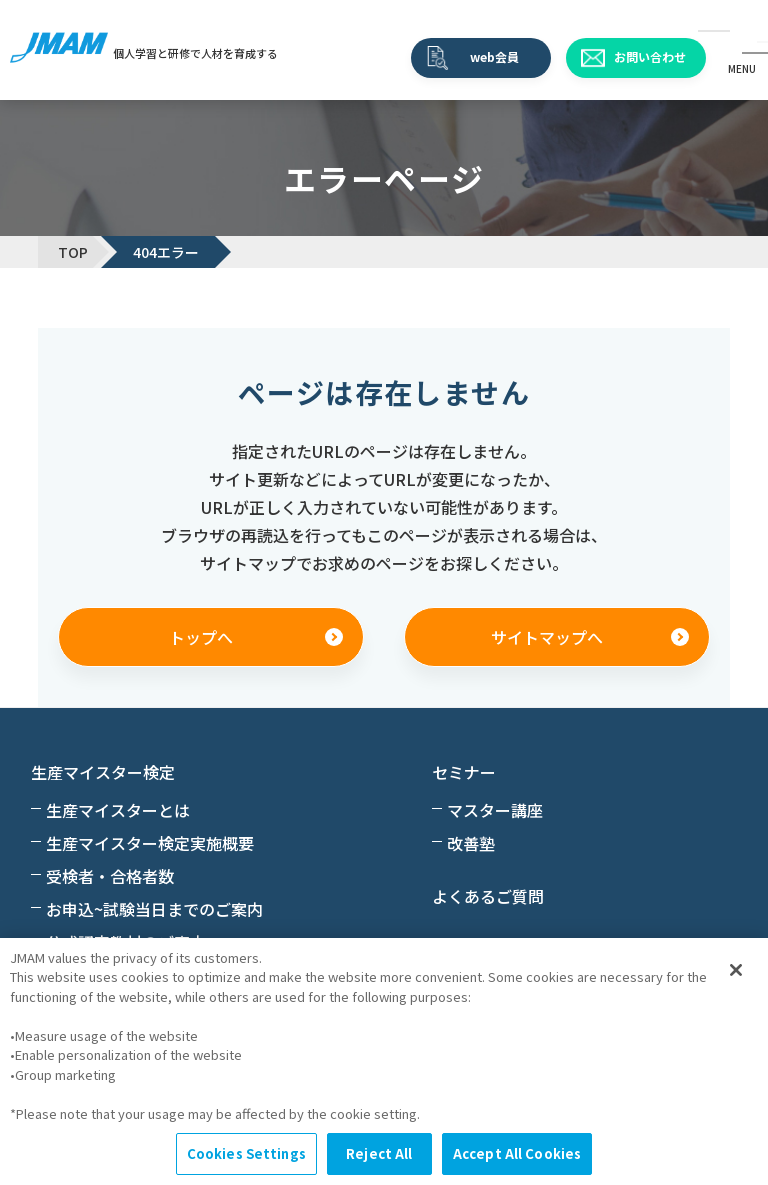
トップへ (201, 637)
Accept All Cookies (517, 1153)
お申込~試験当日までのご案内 (154, 909)
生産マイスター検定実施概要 (150, 843)
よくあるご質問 (488, 896)
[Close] (736, 970)
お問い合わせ (650, 56)
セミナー (464, 772)
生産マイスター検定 (103, 772)
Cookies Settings (246, 1153)
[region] (384, 1061)
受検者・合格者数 (110, 876)
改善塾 (471, 843)
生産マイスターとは (118, 810)
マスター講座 (495, 810)
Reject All (379, 1153)
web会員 (494, 56)
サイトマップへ (547, 637)
